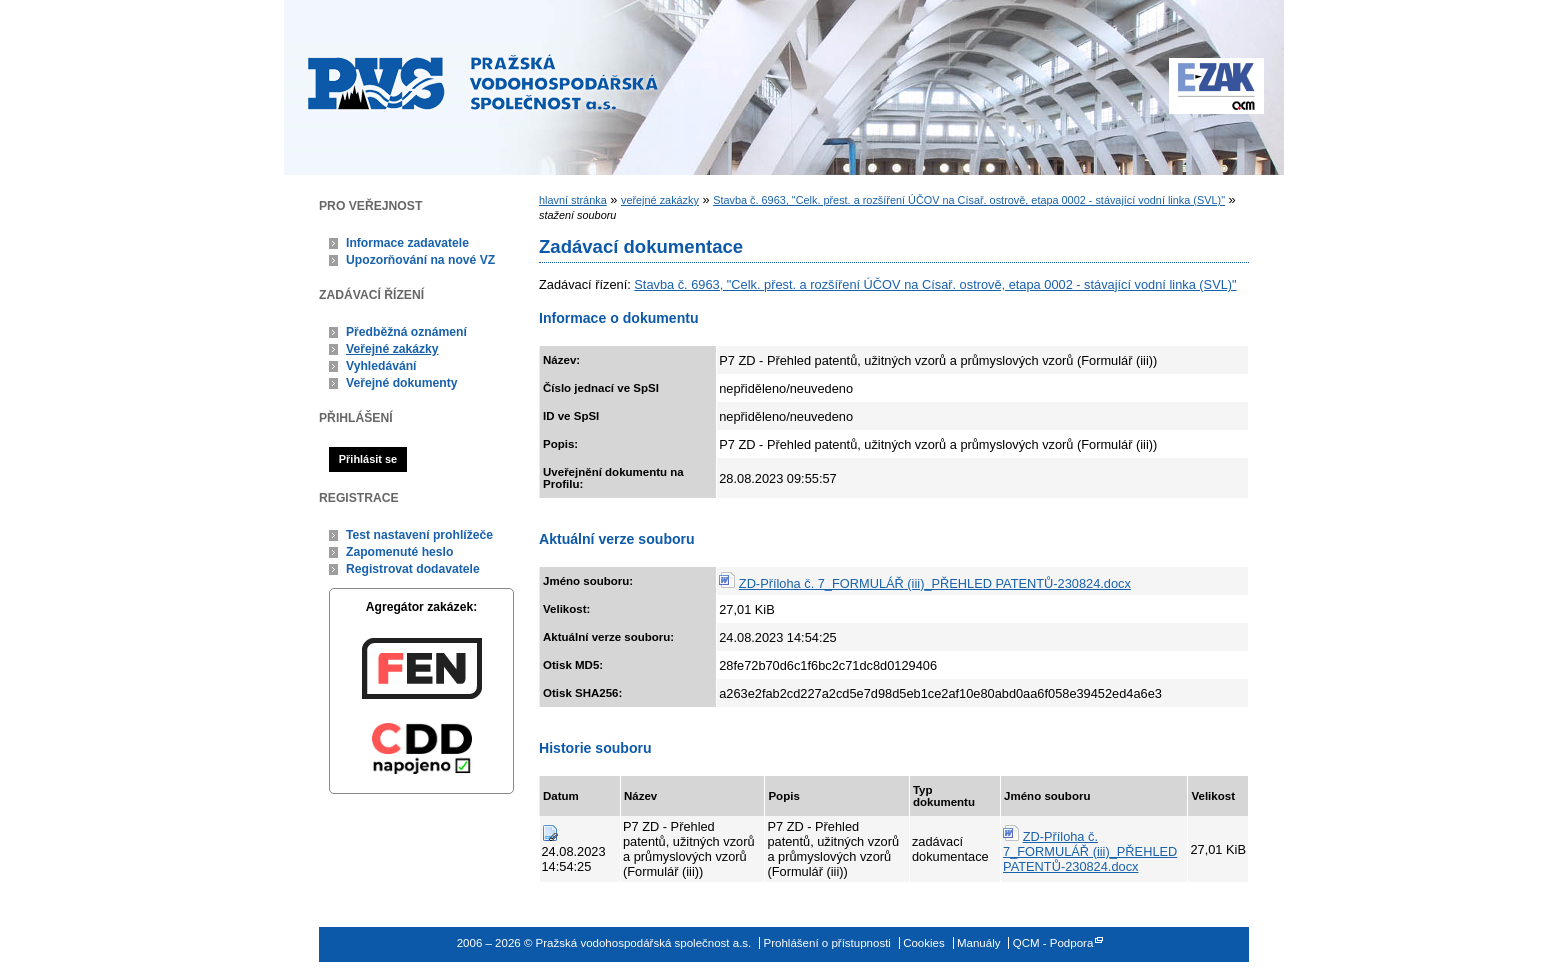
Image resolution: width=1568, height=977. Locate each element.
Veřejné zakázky (392, 349)
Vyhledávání (381, 366)
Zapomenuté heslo (399, 552)
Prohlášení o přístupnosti (827, 943)
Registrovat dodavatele (413, 569)
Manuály (979, 943)
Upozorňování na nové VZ (420, 260)
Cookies (924, 943)
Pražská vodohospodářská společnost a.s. (483, 82)
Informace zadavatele (407, 243)
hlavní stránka (573, 200)
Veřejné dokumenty (401, 383)
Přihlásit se (368, 459)
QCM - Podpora (1053, 943)
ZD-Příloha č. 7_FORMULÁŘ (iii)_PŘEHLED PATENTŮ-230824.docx (935, 583)
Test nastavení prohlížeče (419, 535)
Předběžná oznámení (406, 332)
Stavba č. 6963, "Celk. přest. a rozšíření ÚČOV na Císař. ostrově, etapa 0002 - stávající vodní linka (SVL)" (969, 200)
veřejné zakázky (660, 200)
